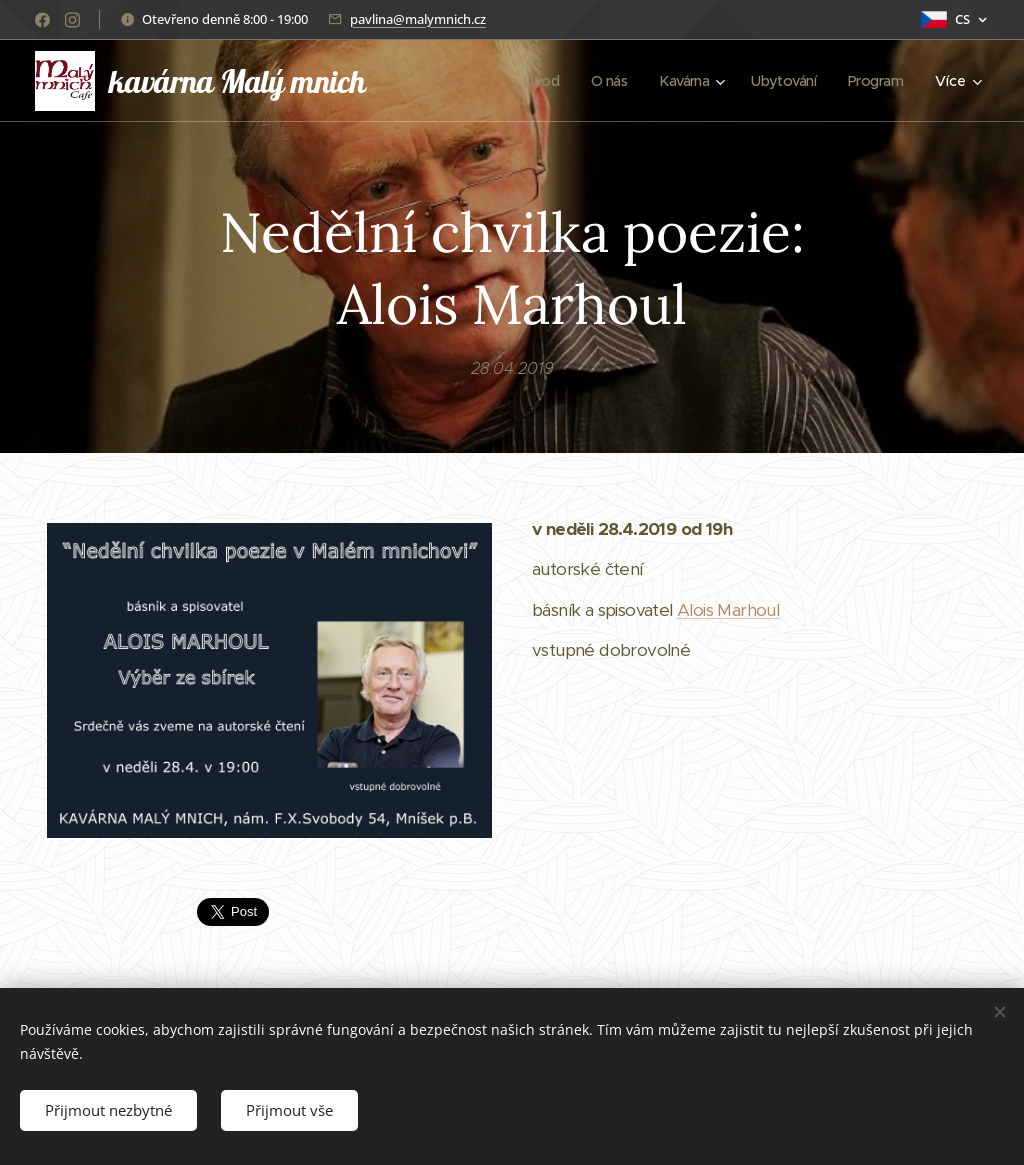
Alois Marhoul (728, 610)
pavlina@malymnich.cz (418, 19)
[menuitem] (530, 81)
